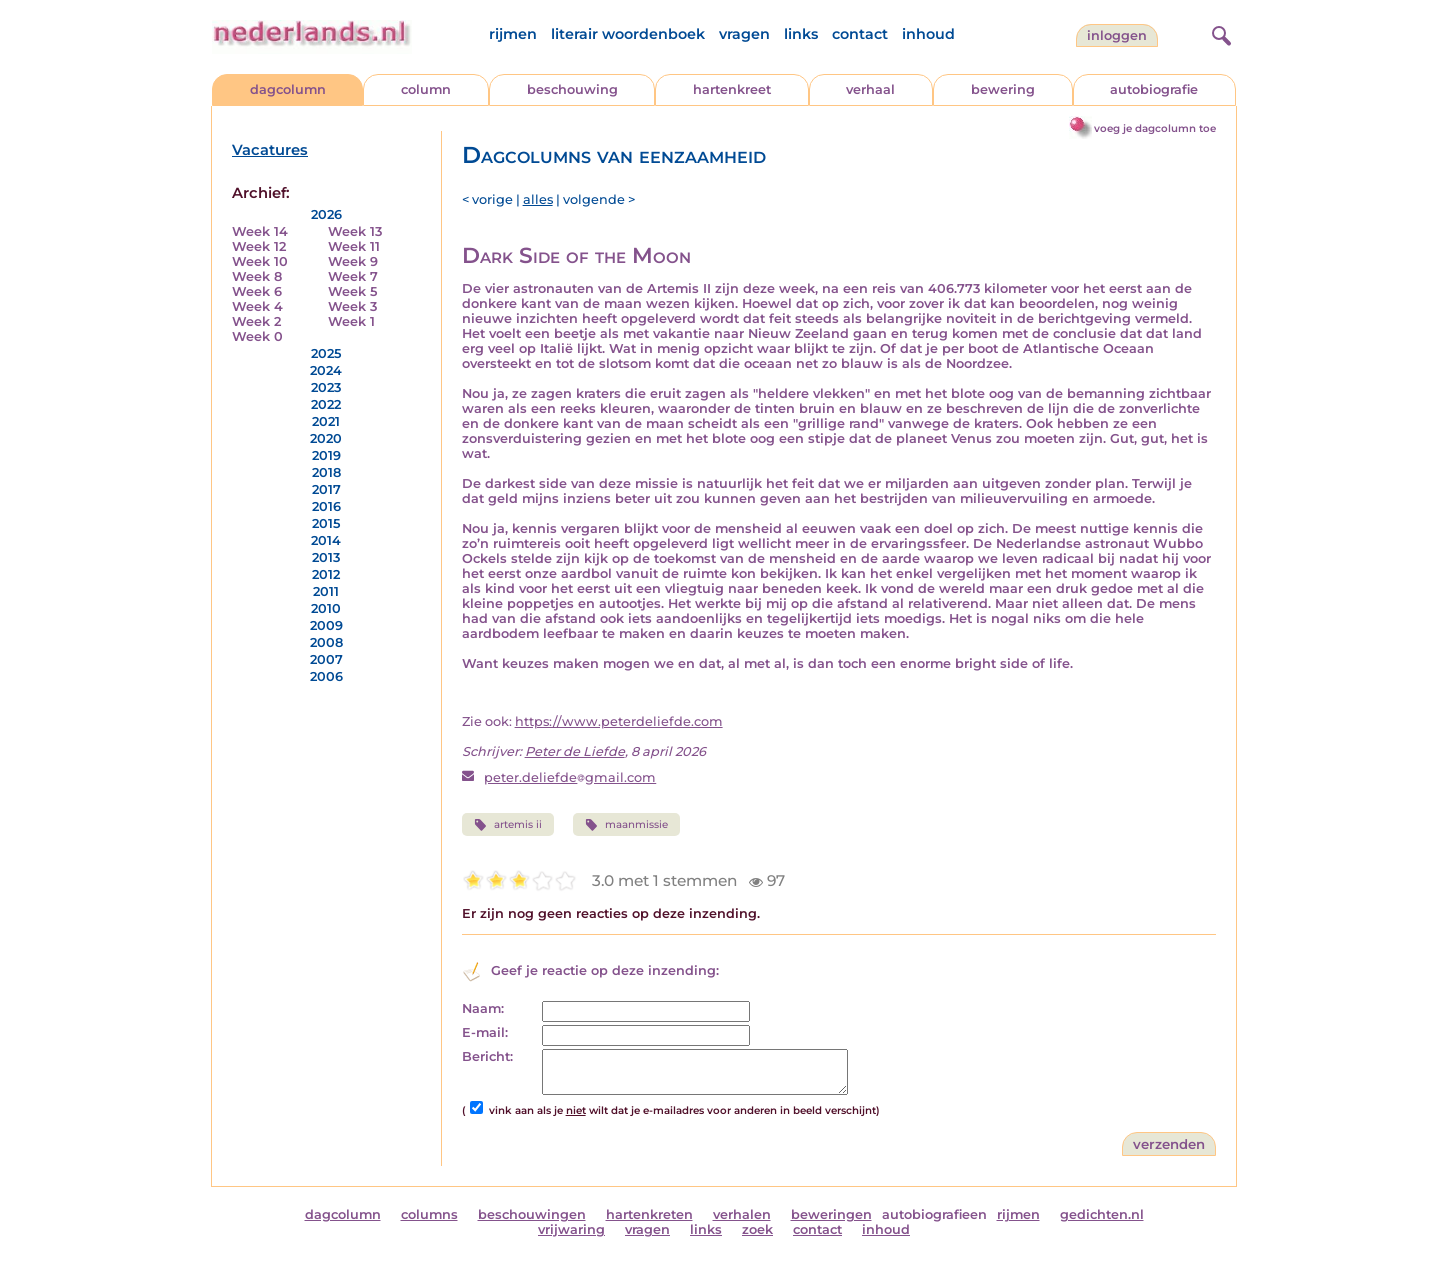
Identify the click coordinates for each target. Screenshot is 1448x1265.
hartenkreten (649, 1214)
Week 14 (260, 231)
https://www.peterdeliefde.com (619, 721)
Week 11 (354, 246)
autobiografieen (934, 1214)
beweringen (831, 1214)
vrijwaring (571, 1229)
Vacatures (270, 150)
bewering (1003, 89)
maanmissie (626, 825)
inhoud (928, 34)
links (801, 34)
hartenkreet (732, 89)
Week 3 (352, 306)
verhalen (742, 1214)
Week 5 (352, 291)
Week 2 (256, 321)
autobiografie (1154, 89)
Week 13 (355, 231)
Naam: (483, 1008)
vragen (744, 34)
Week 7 (353, 276)
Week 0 (257, 336)
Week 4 (257, 306)
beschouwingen (532, 1214)
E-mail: (485, 1032)
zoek (757, 1229)
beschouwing (572, 89)
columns (429, 1214)
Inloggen (1117, 35)
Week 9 (353, 261)
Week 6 (257, 291)
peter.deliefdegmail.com (570, 777)
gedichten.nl (1102, 1214)
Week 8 (257, 276)
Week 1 (351, 321)
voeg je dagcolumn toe (1155, 128)
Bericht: (487, 1056)
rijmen (513, 34)
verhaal (870, 89)
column (426, 89)
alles (538, 199)
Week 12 (259, 246)
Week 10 (260, 261)
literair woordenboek (628, 34)
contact (860, 34)
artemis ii (508, 825)
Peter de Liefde (575, 751)
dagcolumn (288, 89)
